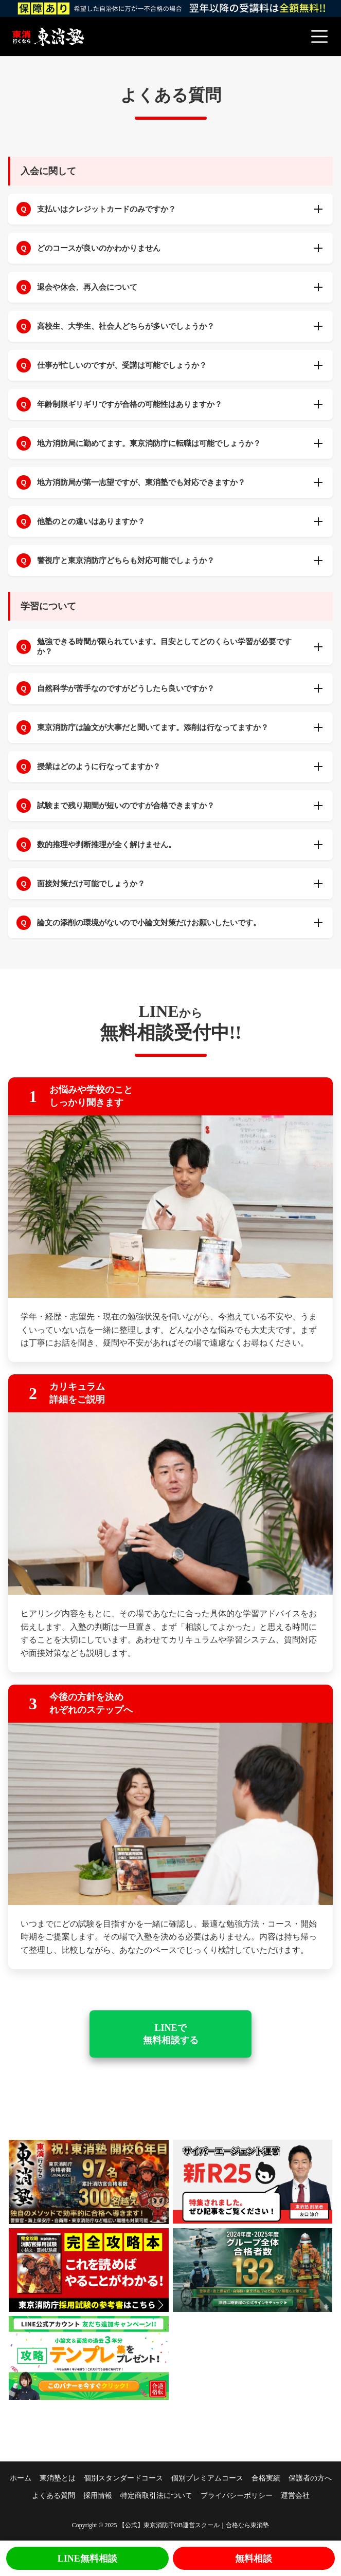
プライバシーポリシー (237, 2495)
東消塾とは (58, 2478)
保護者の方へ (310, 2478)
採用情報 (97, 2495)
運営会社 (295, 2495)
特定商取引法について (156, 2495)
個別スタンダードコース (123, 2478)
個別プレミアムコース (207, 2478)
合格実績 (266, 2478)
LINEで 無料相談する (171, 2034)
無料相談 (253, 2558)
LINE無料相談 (87, 2558)
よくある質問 (53, 2495)
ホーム (20, 2478)
